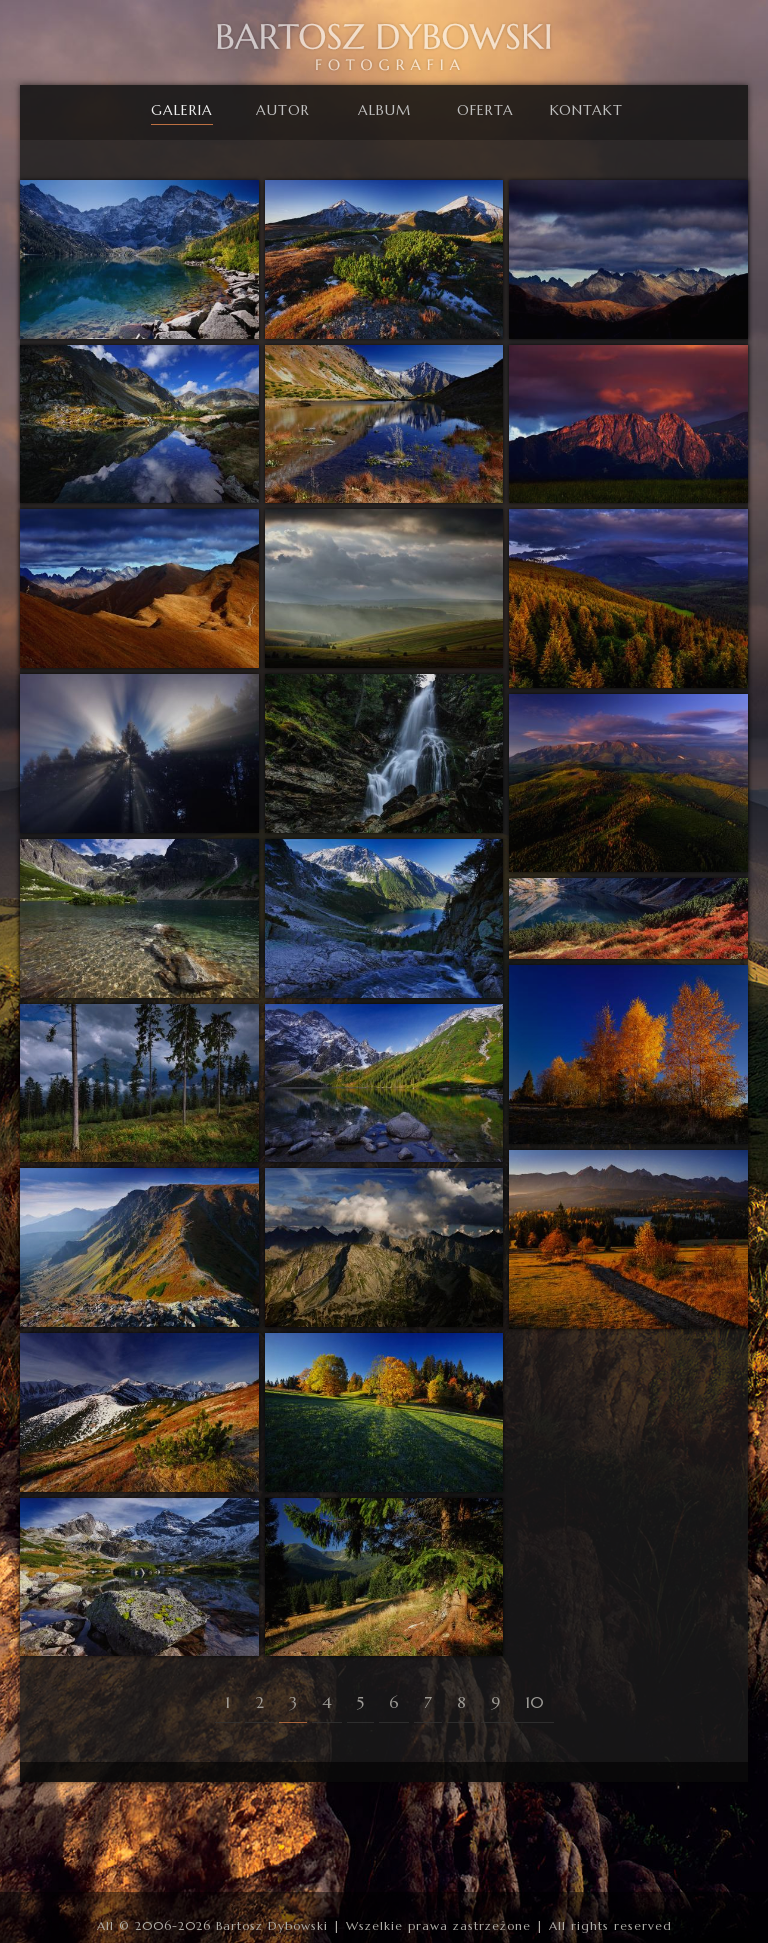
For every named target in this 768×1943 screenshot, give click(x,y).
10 (534, 1702)
